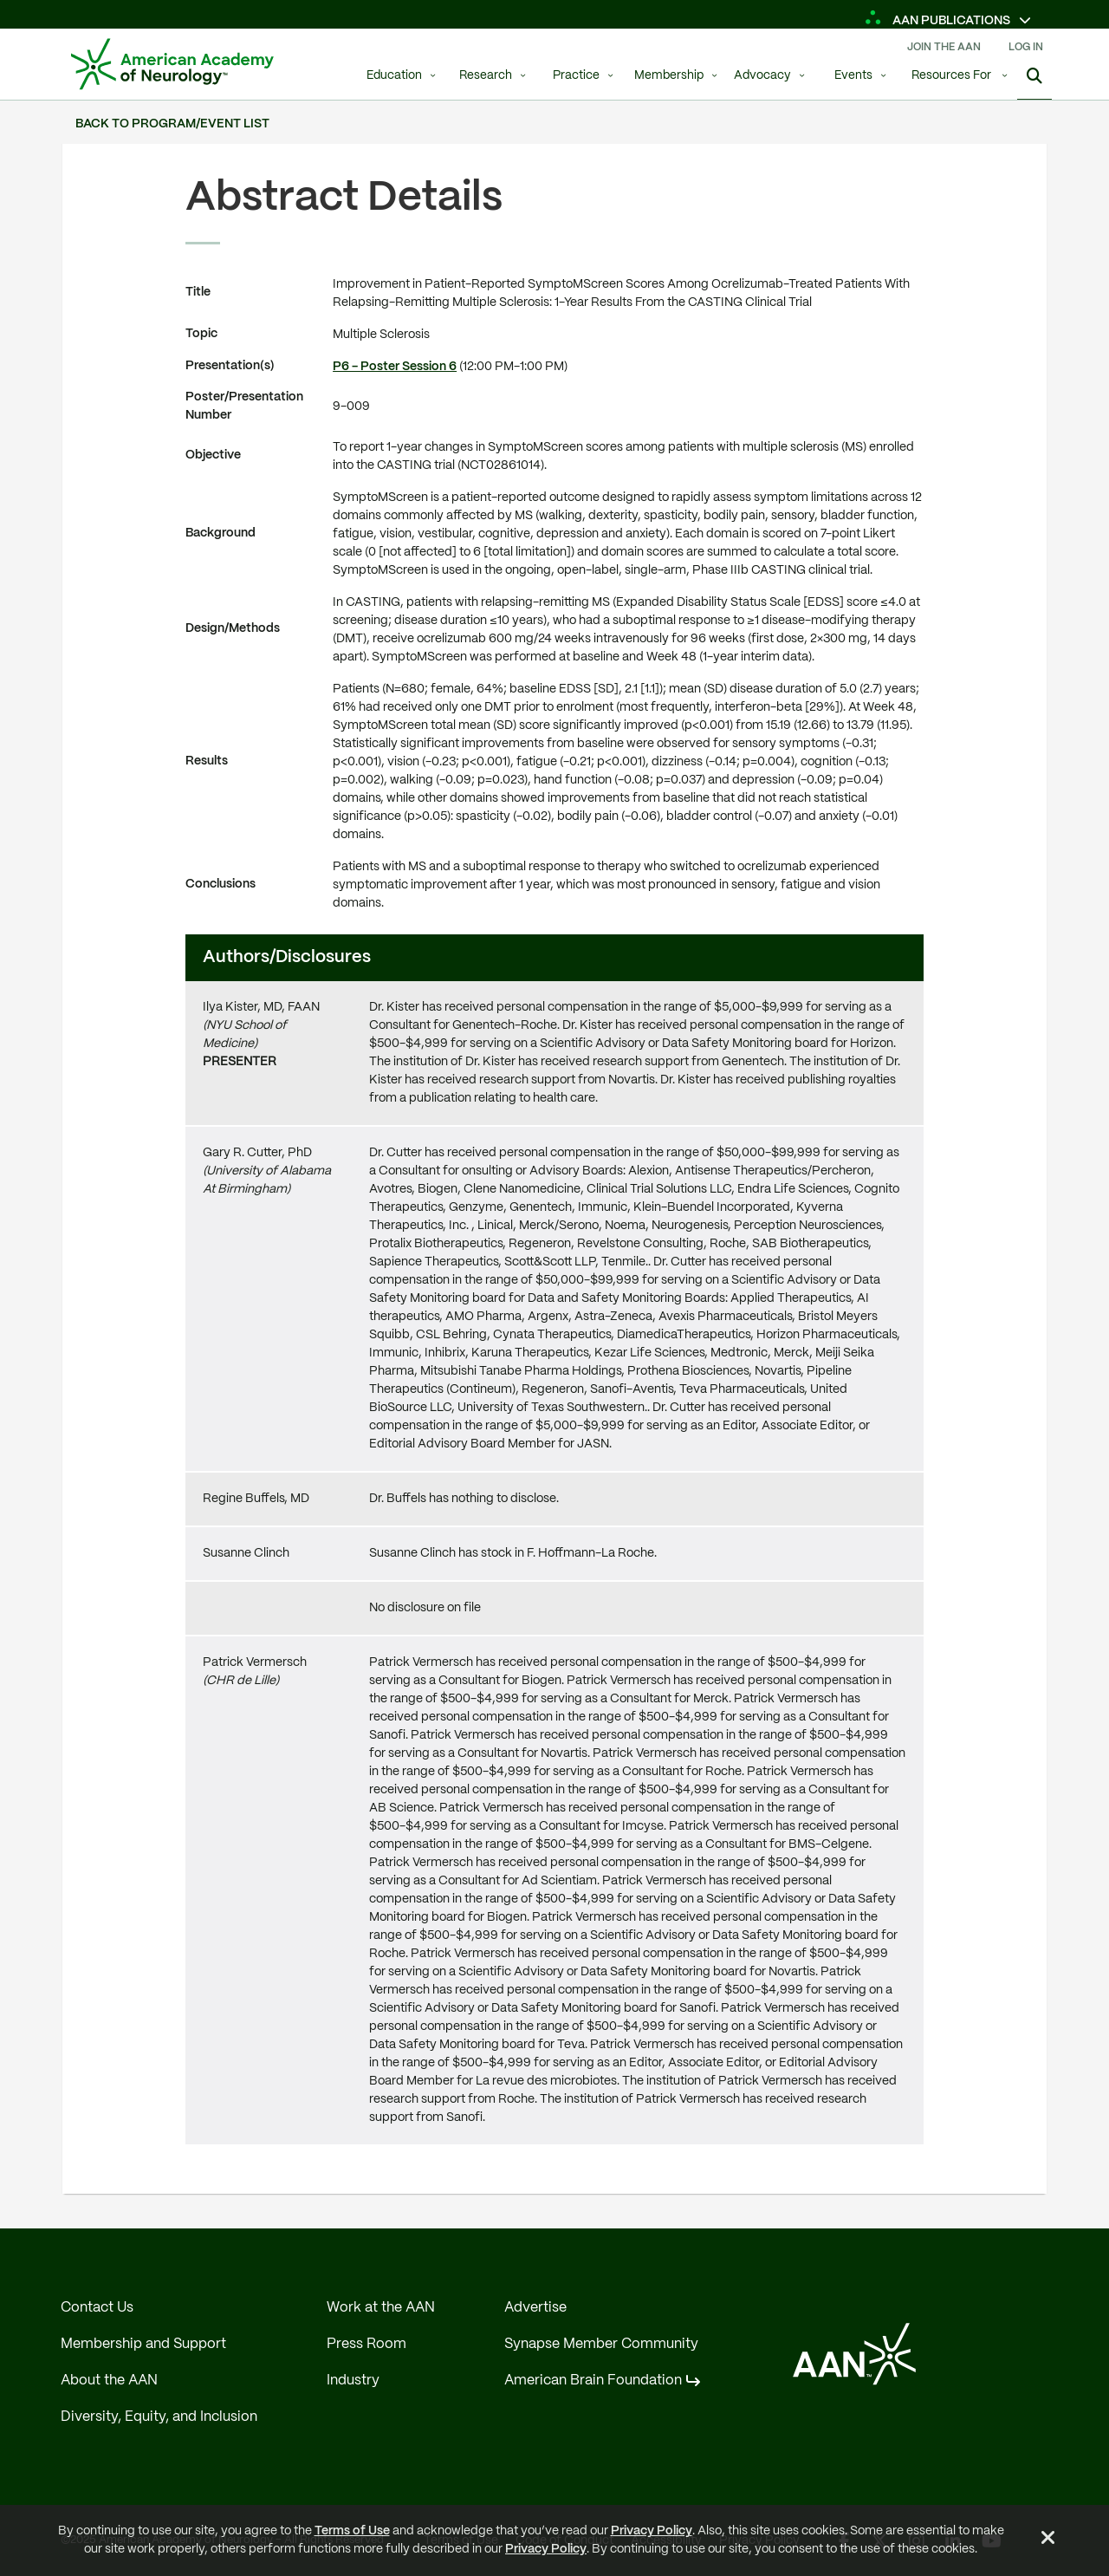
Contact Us (97, 2307)
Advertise (535, 2307)
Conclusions (220, 884)
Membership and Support (143, 2344)
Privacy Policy (651, 2531)
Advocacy (762, 75)
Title (198, 292)
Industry (353, 2380)
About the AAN (109, 2380)
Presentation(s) (230, 366)
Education (394, 75)
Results (206, 761)
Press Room (366, 2344)
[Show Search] (1034, 78)
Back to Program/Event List (172, 124)
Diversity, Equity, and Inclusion (159, 2416)
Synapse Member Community (601, 2344)
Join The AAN (944, 47)
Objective (213, 455)
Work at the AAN (381, 2307)
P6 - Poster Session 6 (395, 367)
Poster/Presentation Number (244, 406)
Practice (576, 75)
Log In (1025, 47)
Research (485, 75)
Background (220, 533)
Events (853, 75)
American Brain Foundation (593, 2380)
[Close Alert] (1048, 2540)
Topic (201, 334)
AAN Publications (938, 21)
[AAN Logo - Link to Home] (172, 64)
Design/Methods (232, 628)
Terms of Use (352, 2531)
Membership (669, 75)
